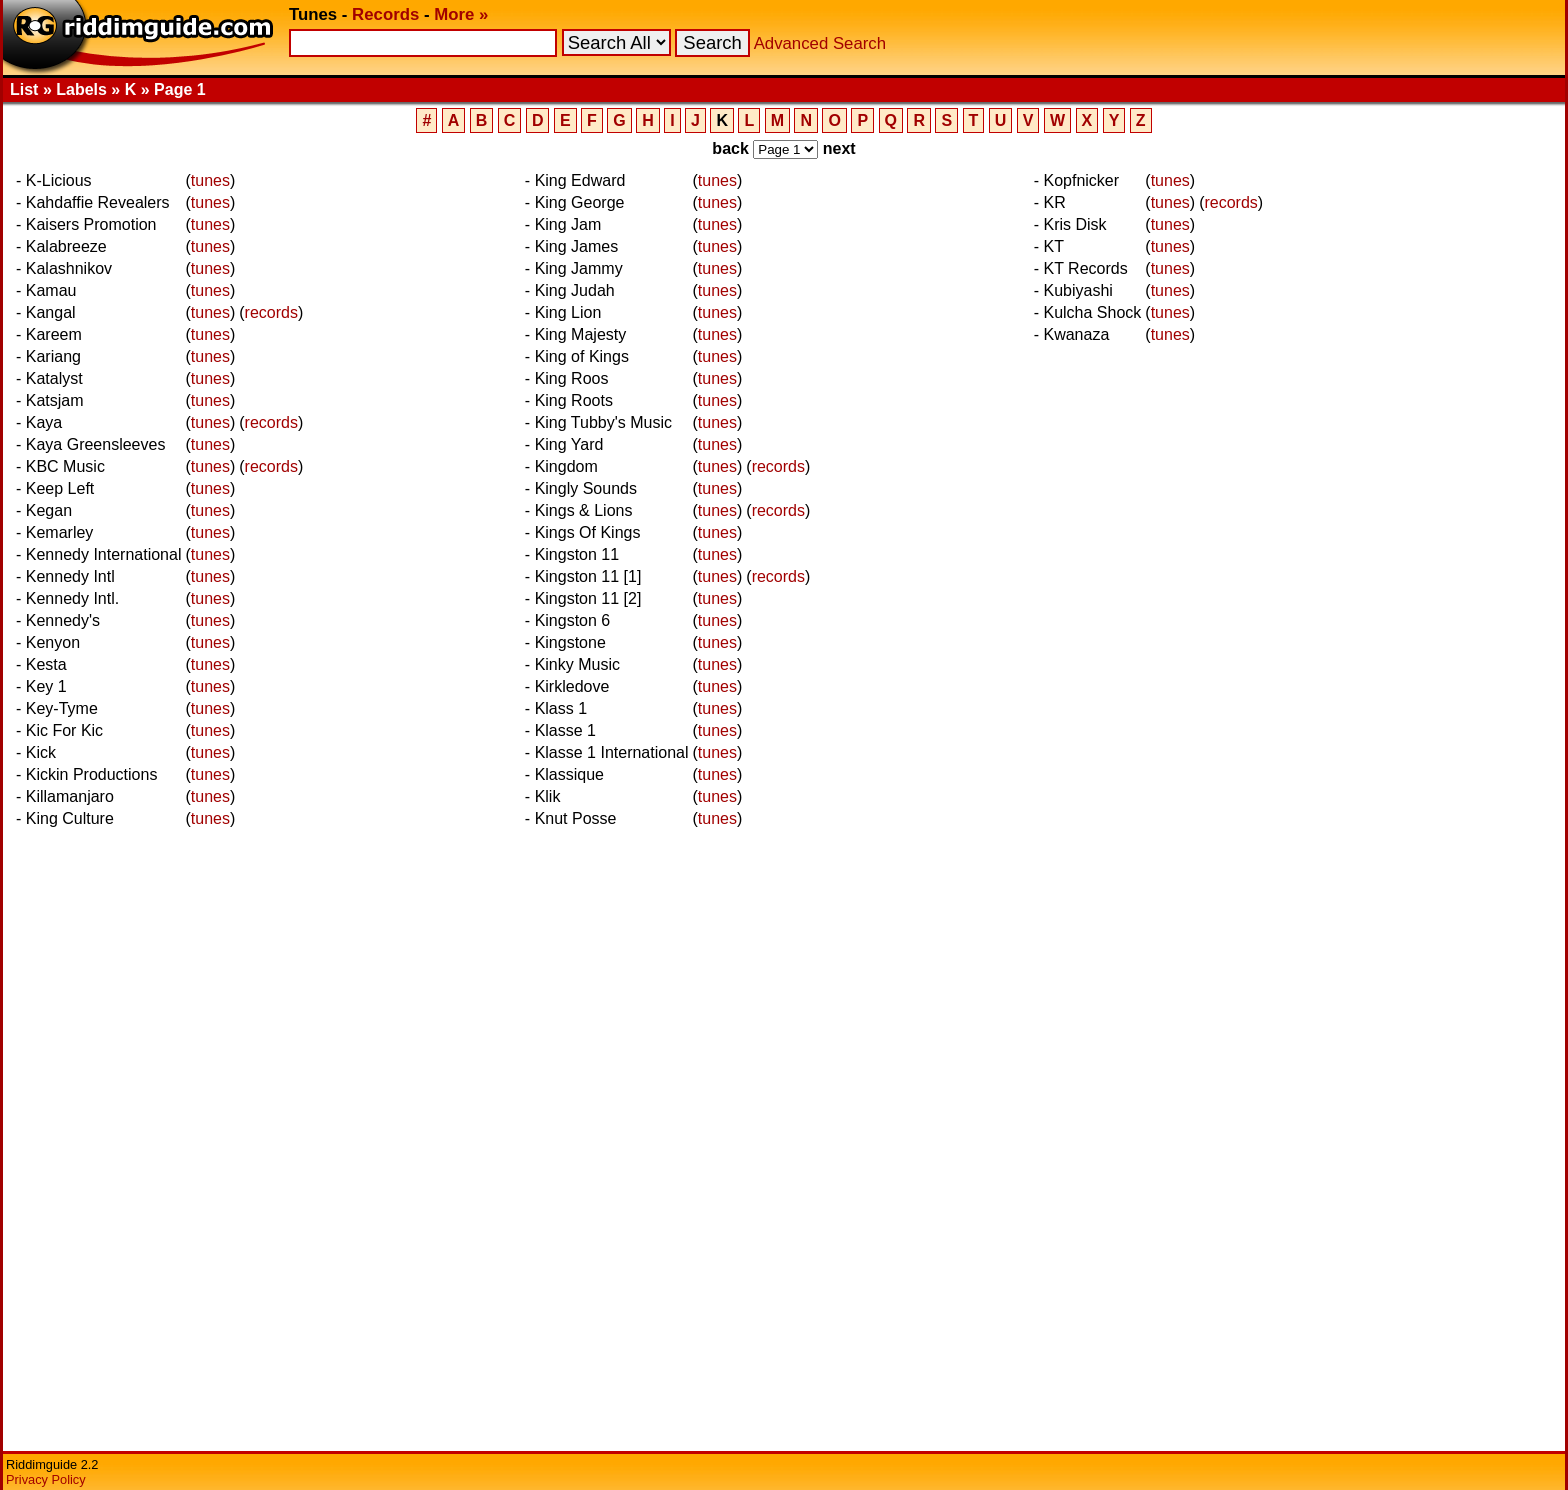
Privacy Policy (46, 1479)
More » (461, 14)
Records (385, 14)
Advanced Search (820, 43)
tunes (210, 180)
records (271, 312)
